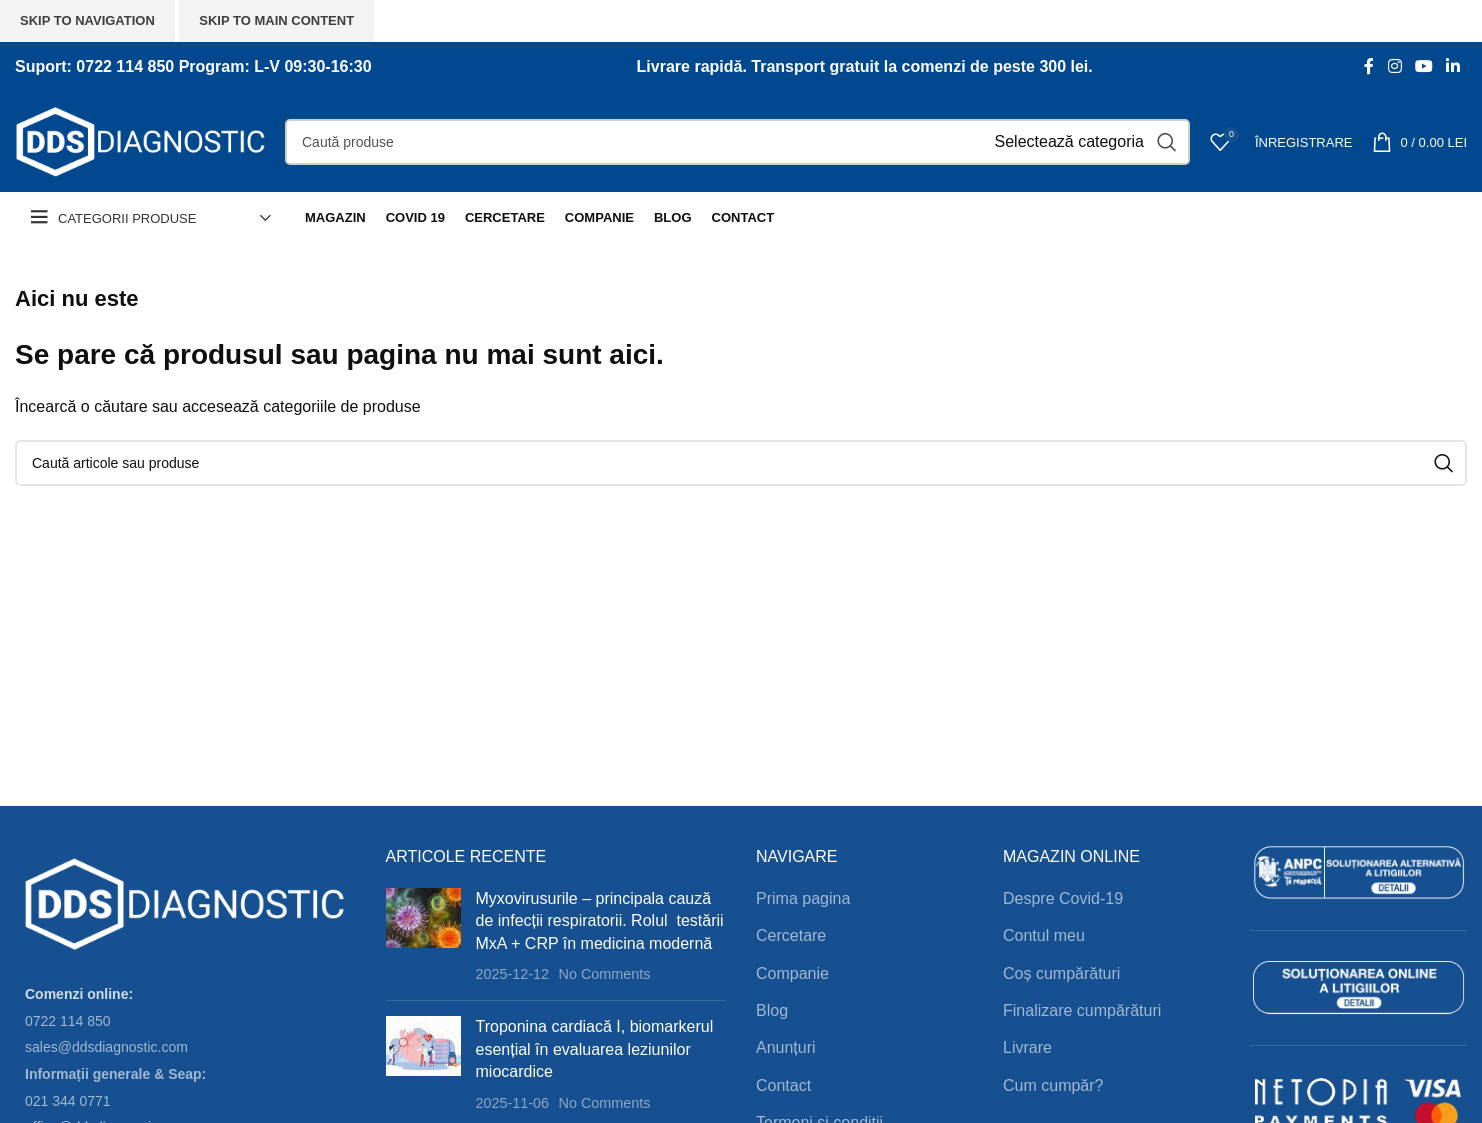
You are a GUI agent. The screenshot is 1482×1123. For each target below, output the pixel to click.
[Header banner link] (741, 561)
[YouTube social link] (1423, 66)
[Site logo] (140, 140)
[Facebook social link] (1369, 66)
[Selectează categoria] (1069, 142)
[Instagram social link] (1394, 66)
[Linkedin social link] (1453, 66)
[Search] (737, 142)
